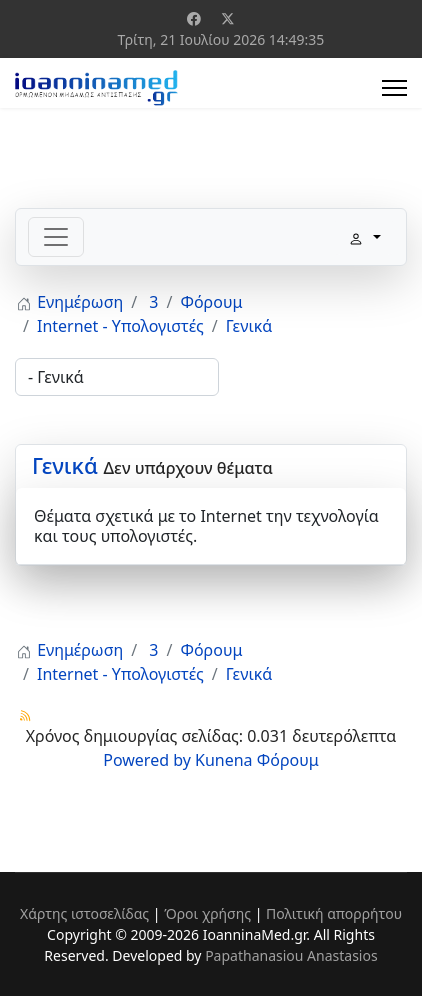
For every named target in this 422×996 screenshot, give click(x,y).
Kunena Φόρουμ (257, 760)
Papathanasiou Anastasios (291, 955)
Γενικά (65, 465)
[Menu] (394, 88)
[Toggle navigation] (56, 237)
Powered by (147, 760)
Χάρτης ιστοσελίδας (84, 913)
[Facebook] (194, 18)
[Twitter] (228, 18)
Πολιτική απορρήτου (334, 913)
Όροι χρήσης (207, 913)
